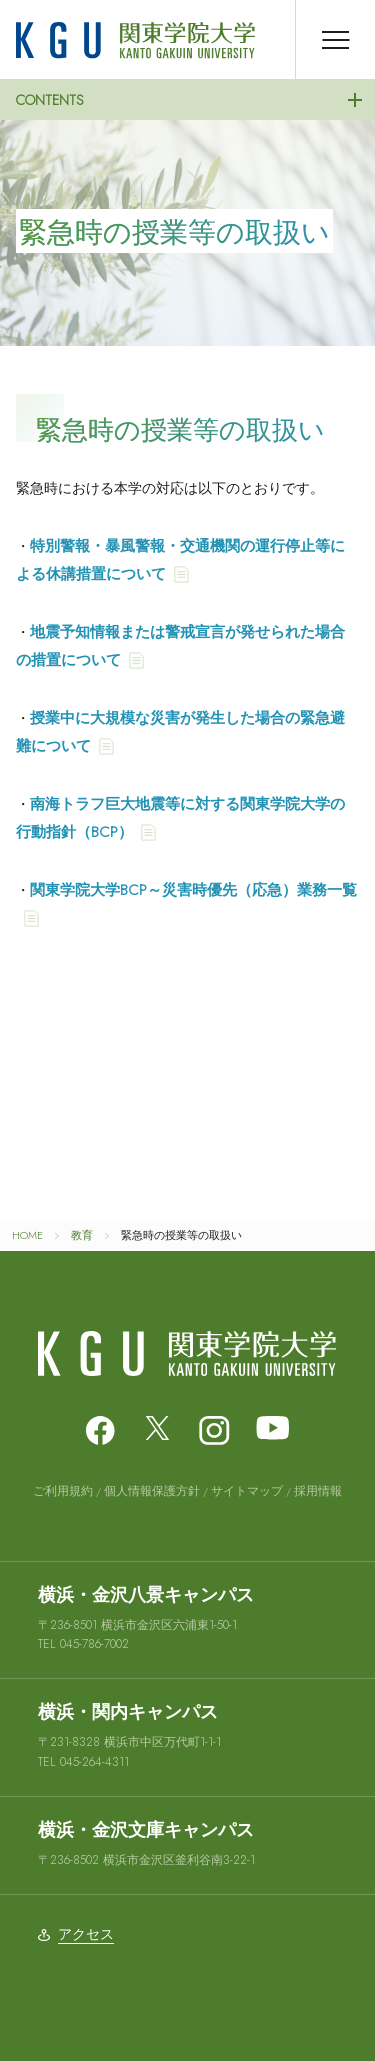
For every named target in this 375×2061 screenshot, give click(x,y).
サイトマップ (247, 1491)
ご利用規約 (63, 1491)
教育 (82, 1235)
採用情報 (318, 1491)
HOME (27, 1235)
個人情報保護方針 (152, 1491)
